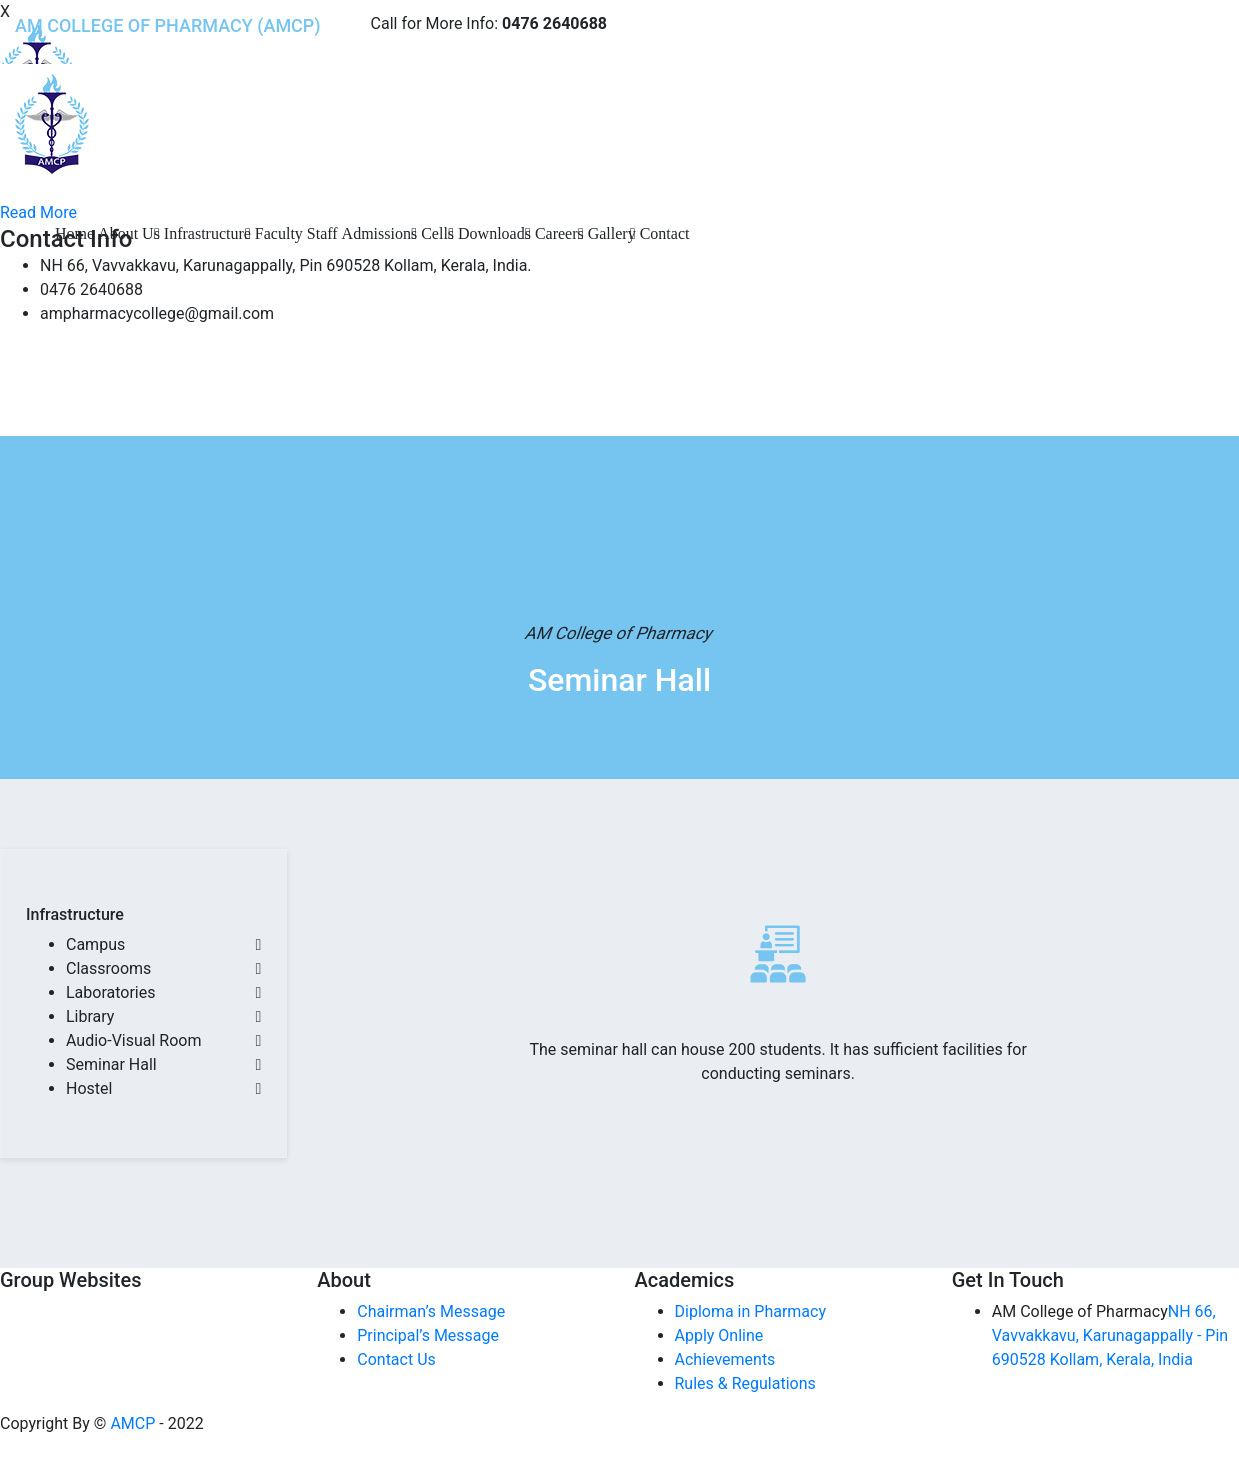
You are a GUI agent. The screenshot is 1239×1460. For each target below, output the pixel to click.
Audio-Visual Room (134, 1040)
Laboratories (111, 992)
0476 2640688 (554, 23)
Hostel (89, 1088)
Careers (559, 233)
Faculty (279, 233)
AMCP (132, 1423)
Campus (95, 944)
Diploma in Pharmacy (751, 1311)
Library (90, 1016)
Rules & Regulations (745, 1383)
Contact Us (396, 1359)
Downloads (494, 233)
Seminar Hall (111, 1064)
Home (74, 233)
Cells (437, 233)
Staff (322, 233)
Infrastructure (207, 233)
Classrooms (108, 968)
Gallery (612, 233)
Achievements (725, 1359)
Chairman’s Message (431, 1311)
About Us (129, 233)
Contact (665, 233)
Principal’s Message (428, 1335)
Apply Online (719, 1335)
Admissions (380, 233)
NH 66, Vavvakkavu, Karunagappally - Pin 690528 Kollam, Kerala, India (1110, 1335)
